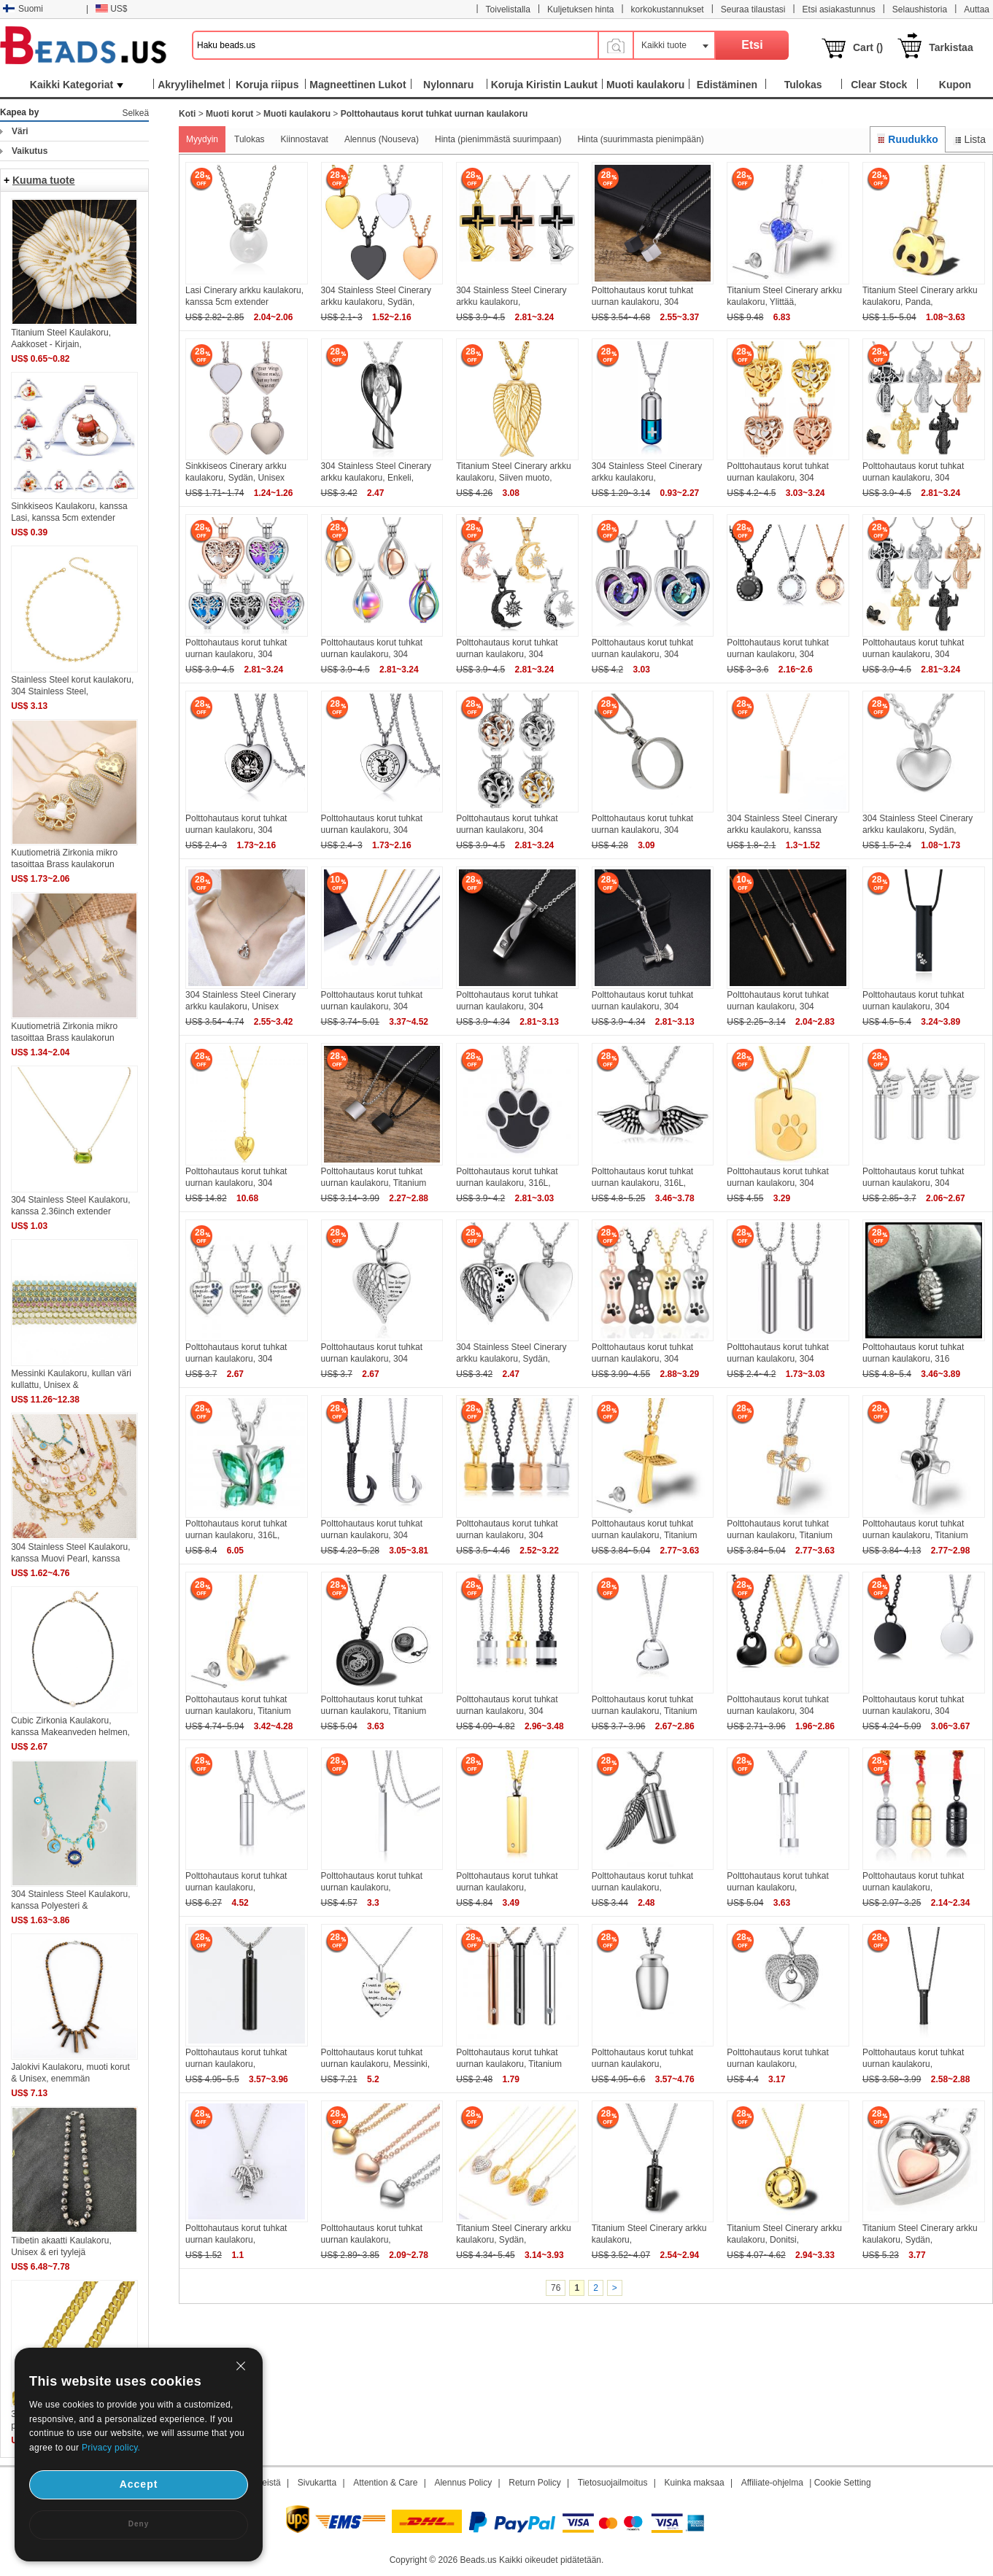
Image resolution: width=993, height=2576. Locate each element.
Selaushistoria (919, 9)
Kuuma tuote (43, 180)
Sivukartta (317, 2483)
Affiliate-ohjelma (772, 2483)
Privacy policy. (111, 2448)
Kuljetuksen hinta (580, 9)
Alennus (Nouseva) (381, 139)
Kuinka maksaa (695, 2483)
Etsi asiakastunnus (839, 9)
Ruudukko (907, 139)
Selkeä (135, 113)
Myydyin (202, 139)
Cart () (868, 47)
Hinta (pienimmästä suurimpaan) (498, 139)
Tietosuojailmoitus (613, 2483)
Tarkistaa (951, 47)
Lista (969, 139)
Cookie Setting (842, 2483)
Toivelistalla (508, 9)
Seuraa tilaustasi (753, 9)
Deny (138, 2524)
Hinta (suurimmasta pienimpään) (640, 139)
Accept (139, 2484)
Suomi (23, 9)
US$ (111, 9)
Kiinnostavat (304, 139)
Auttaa (976, 9)
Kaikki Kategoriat (76, 84)
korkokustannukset (667, 9)
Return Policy (534, 2483)
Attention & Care (385, 2483)
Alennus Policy (463, 2483)
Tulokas (249, 139)
